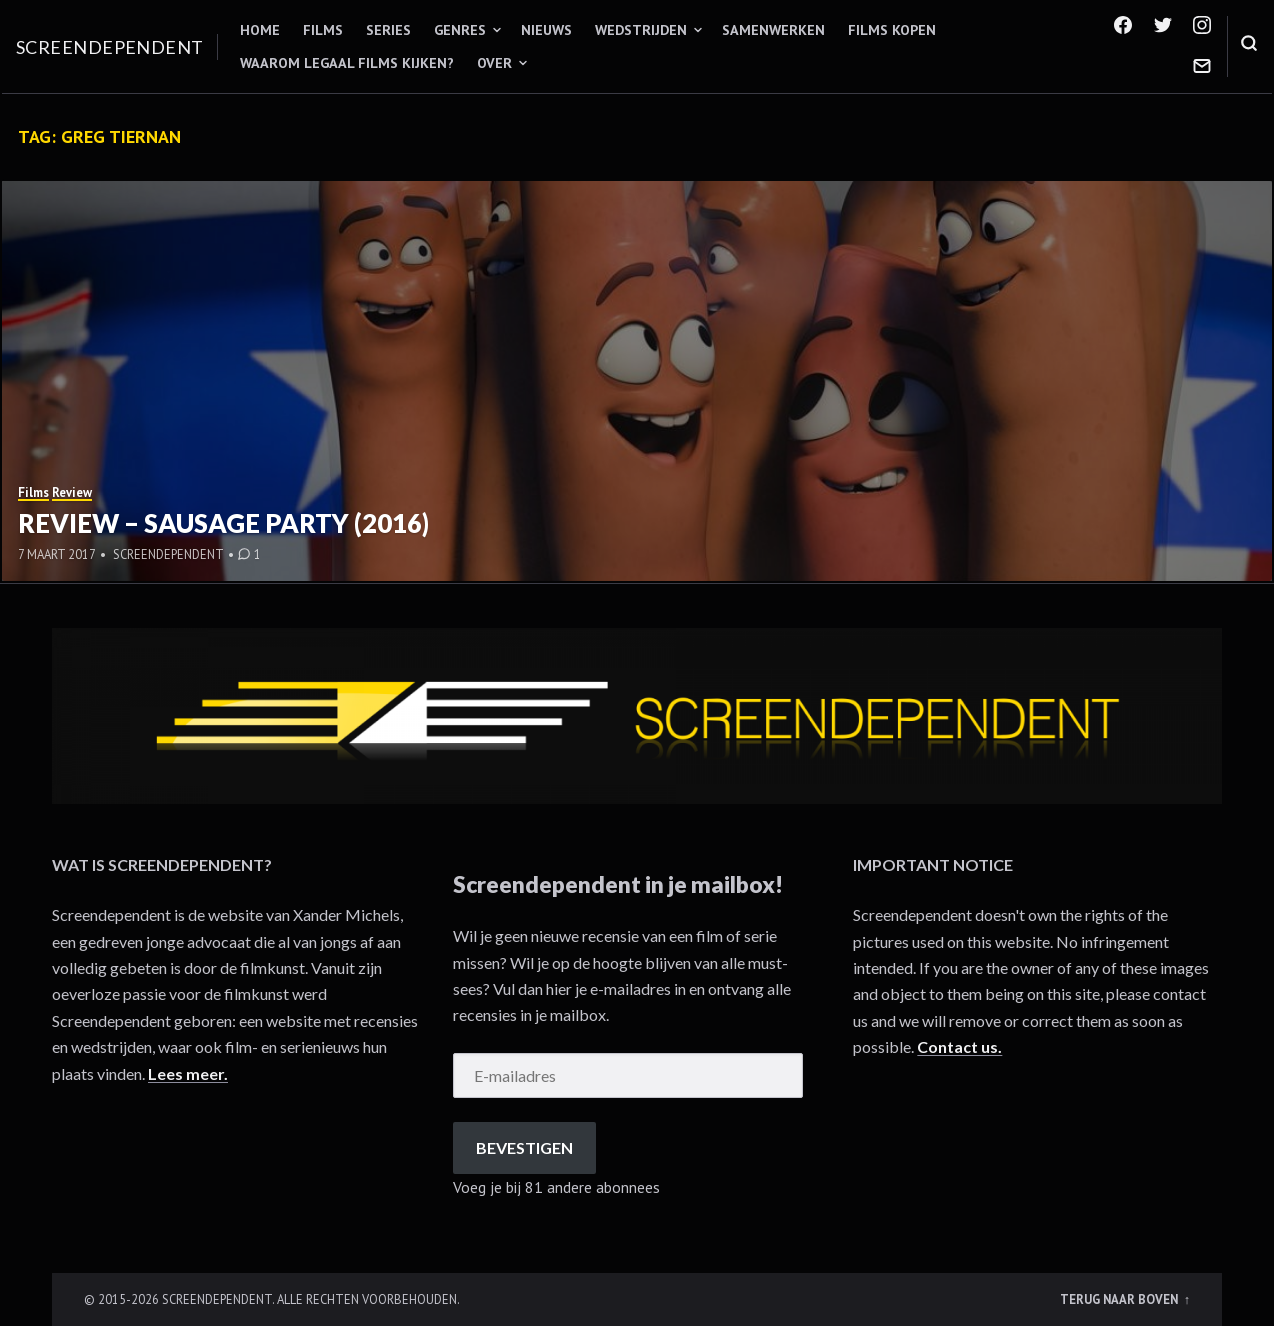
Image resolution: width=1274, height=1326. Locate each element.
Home (260, 30)
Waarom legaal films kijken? (347, 63)
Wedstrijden (641, 30)
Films (323, 30)
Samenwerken (773, 30)
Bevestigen (524, 1147)
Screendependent (110, 47)
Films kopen (892, 30)
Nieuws (546, 30)
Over (494, 63)
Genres (460, 30)
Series (388, 30)
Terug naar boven (1120, 1299)
